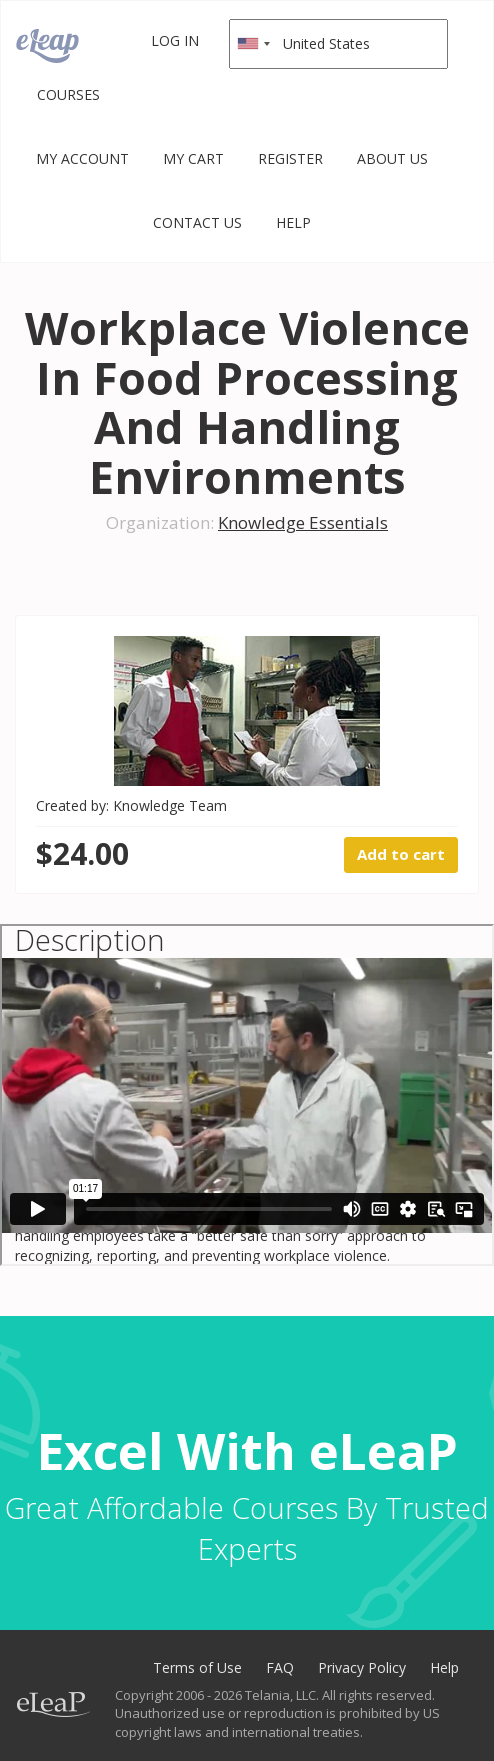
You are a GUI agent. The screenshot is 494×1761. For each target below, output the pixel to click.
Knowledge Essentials (303, 522)
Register (290, 158)
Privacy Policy (362, 1667)
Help (293, 222)
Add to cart (401, 854)
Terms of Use (197, 1667)
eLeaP (47, 46)
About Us (392, 158)
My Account (82, 158)
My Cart (193, 158)
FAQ (280, 1667)
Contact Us (197, 222)
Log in (175, 40)
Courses (68, 94)
